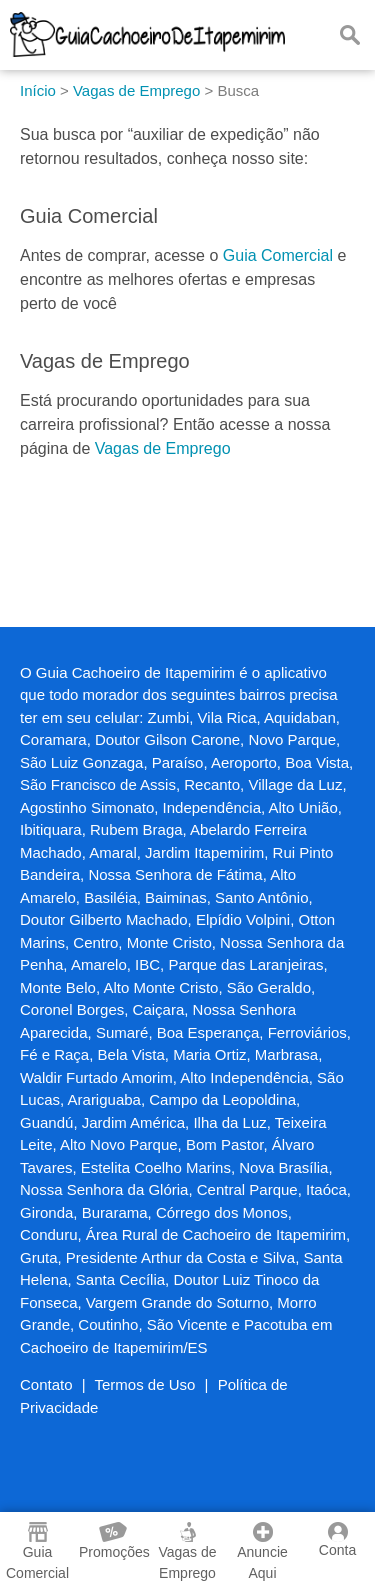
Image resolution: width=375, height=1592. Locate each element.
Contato (46, 1384)
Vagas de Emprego (163, 448)
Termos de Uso (145, 1384)
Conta (337, 1540)
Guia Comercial (278, 255)
